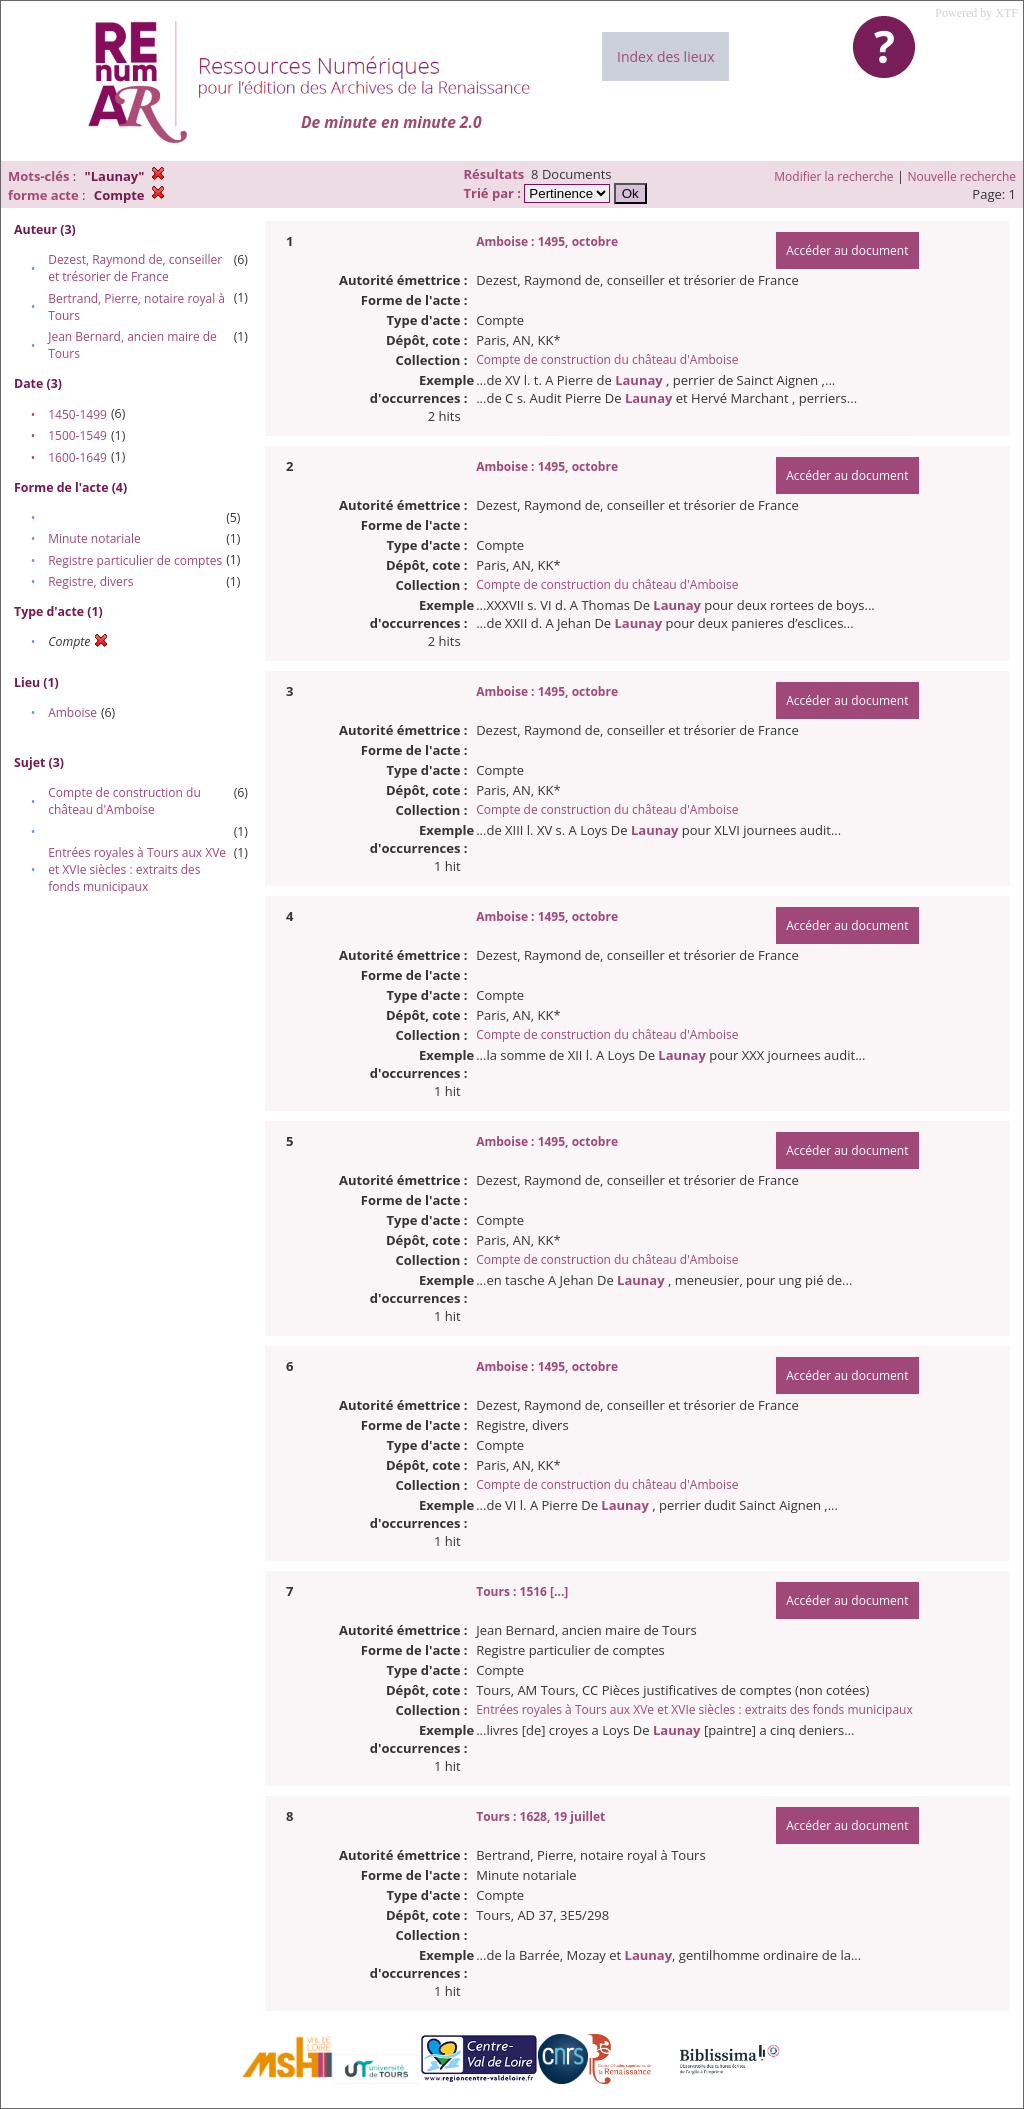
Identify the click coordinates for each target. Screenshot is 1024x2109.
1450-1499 (77, 414)
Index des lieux (665, 56)
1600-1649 (77, 457)
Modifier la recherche (833, 176)
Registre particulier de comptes (135, 560)
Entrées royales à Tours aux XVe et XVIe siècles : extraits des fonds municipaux (137, 869)
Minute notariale (94, 538)
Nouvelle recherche (962, 176)
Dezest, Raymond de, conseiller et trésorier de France (135, 268)
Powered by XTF (976, 13)
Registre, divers (90, 581)
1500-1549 (77, 435)
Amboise (72, 712)
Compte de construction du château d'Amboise (124, 801)
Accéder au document (847, 250)
